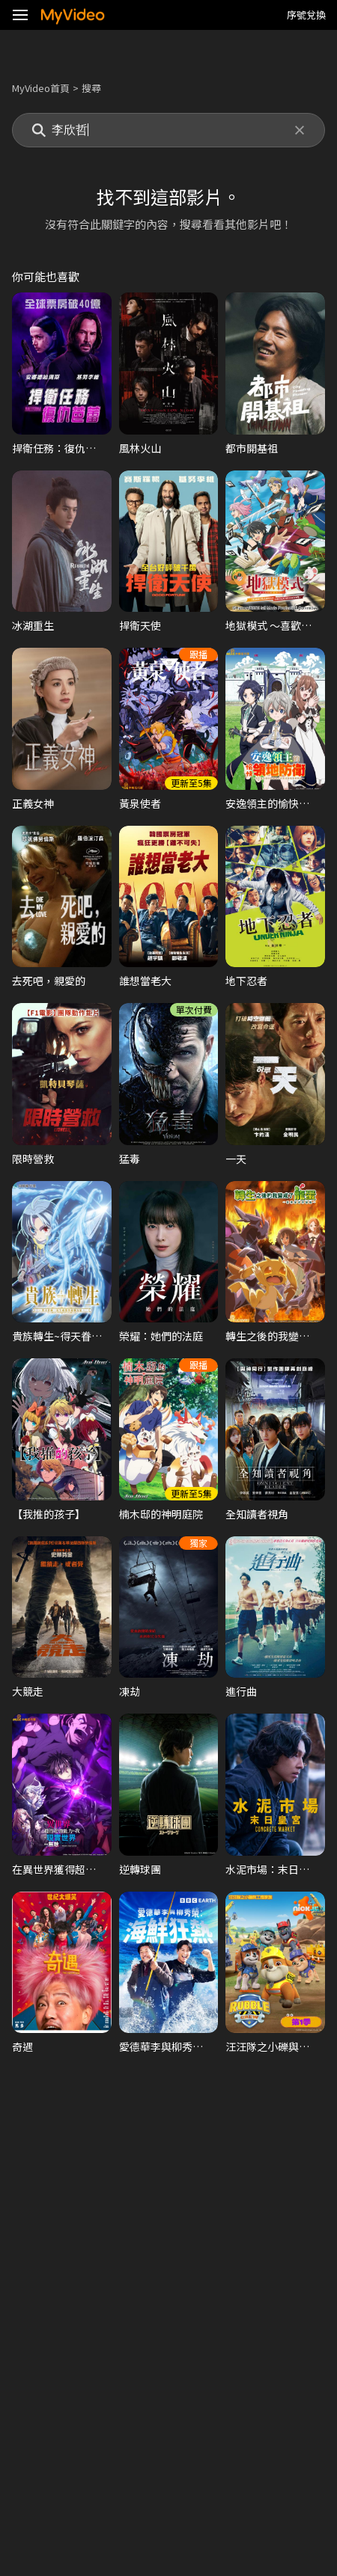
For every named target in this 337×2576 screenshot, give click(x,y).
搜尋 (91, 88)
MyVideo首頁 (41, 88)
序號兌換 (306, 14)
